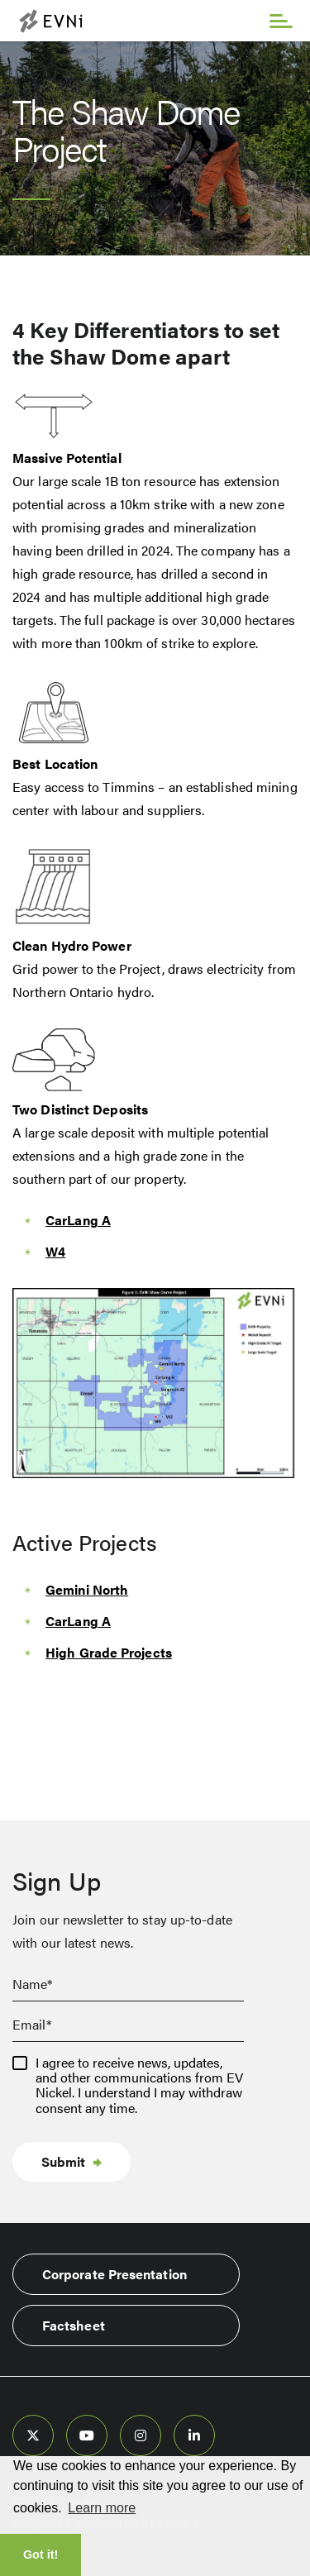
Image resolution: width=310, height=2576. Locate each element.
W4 (55, 1251)
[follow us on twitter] (33, 2435)
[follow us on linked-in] (194, 2435)
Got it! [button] (40, 2554)
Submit (63, 2161)
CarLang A (78, 1219)
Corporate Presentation (114, 2273)
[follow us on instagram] (140, 2435)
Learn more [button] (102, 2508)
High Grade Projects (108, 1652)
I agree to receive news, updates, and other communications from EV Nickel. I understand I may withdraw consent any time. (139, 2085)
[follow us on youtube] (86, 2435)
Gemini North (86, 1589)
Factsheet (73, 2325)
